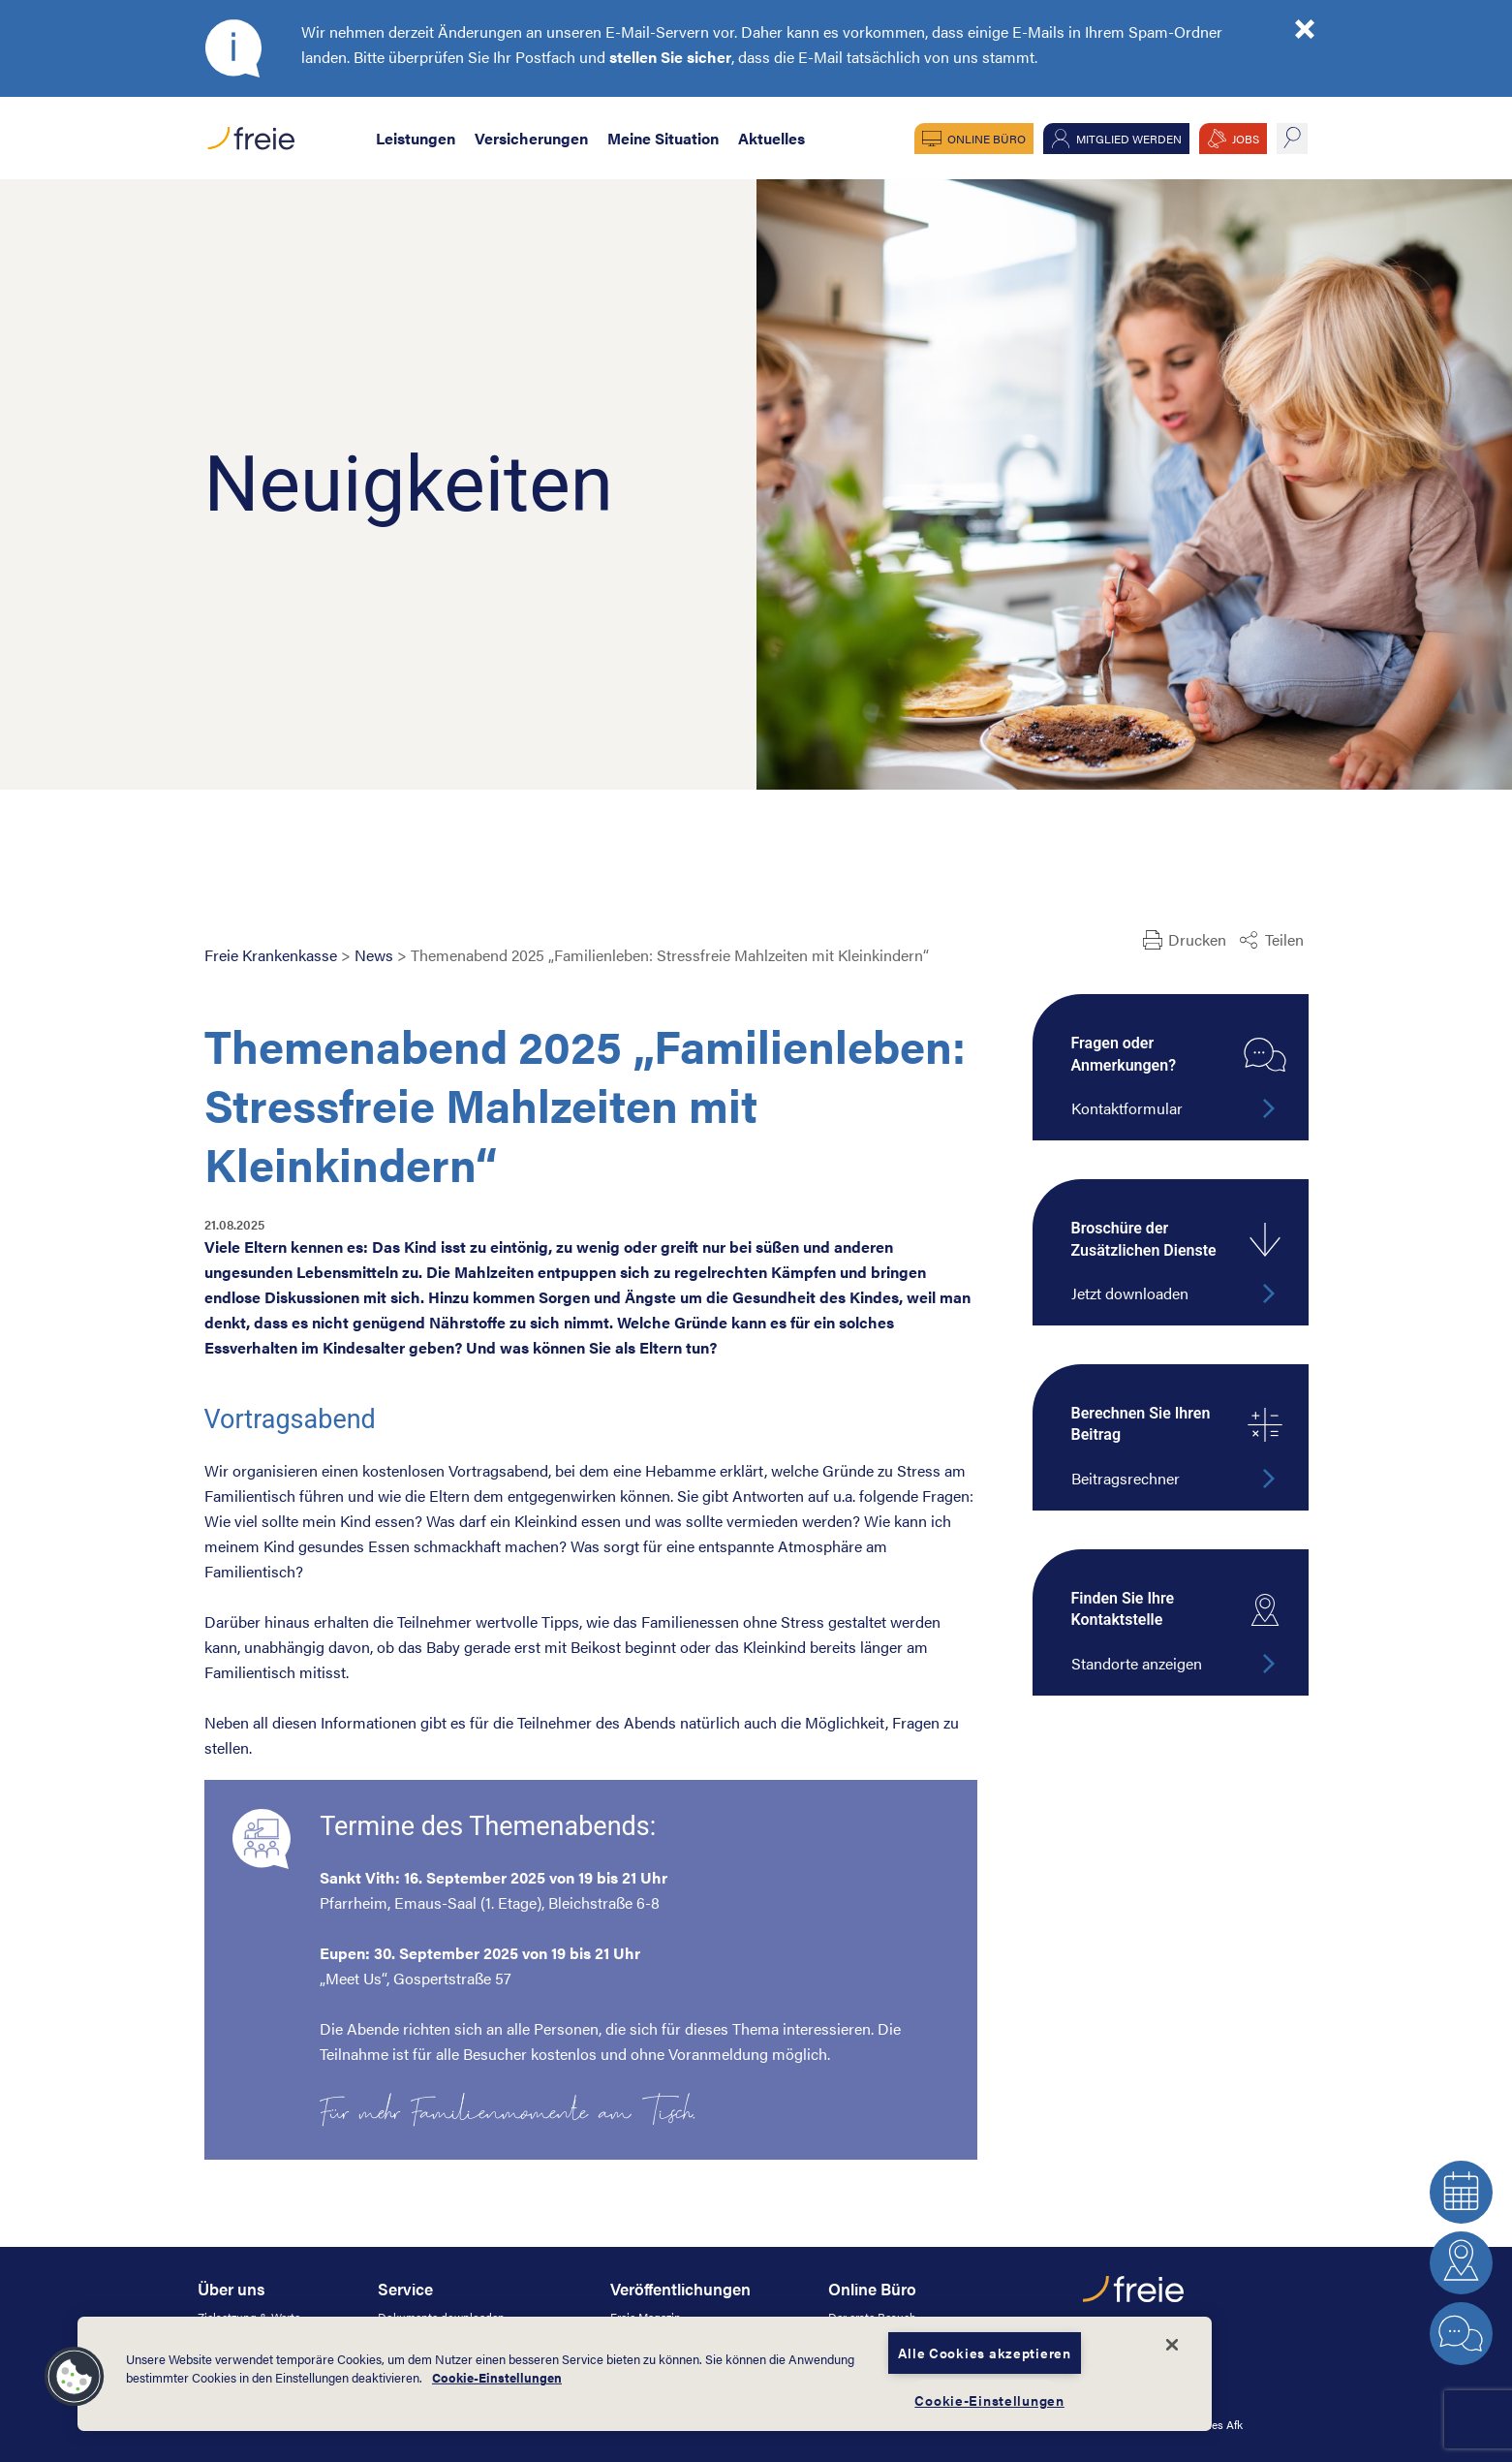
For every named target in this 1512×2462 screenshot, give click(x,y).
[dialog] (644, 2374)
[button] (75, 2377)
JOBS (1245, 138)
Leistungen (415, 138)
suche (1292, 138)
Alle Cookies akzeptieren (984, 2352)
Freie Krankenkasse (270, 955)
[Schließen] (1172, 2344)
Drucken (1197, 939)
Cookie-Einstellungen (497, 2377)
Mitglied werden (1129, 138)
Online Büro (986, 138)
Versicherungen (531, 138)
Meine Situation (663, 138)
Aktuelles (771, 138)
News (374, 955)
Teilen (1284, 939)
